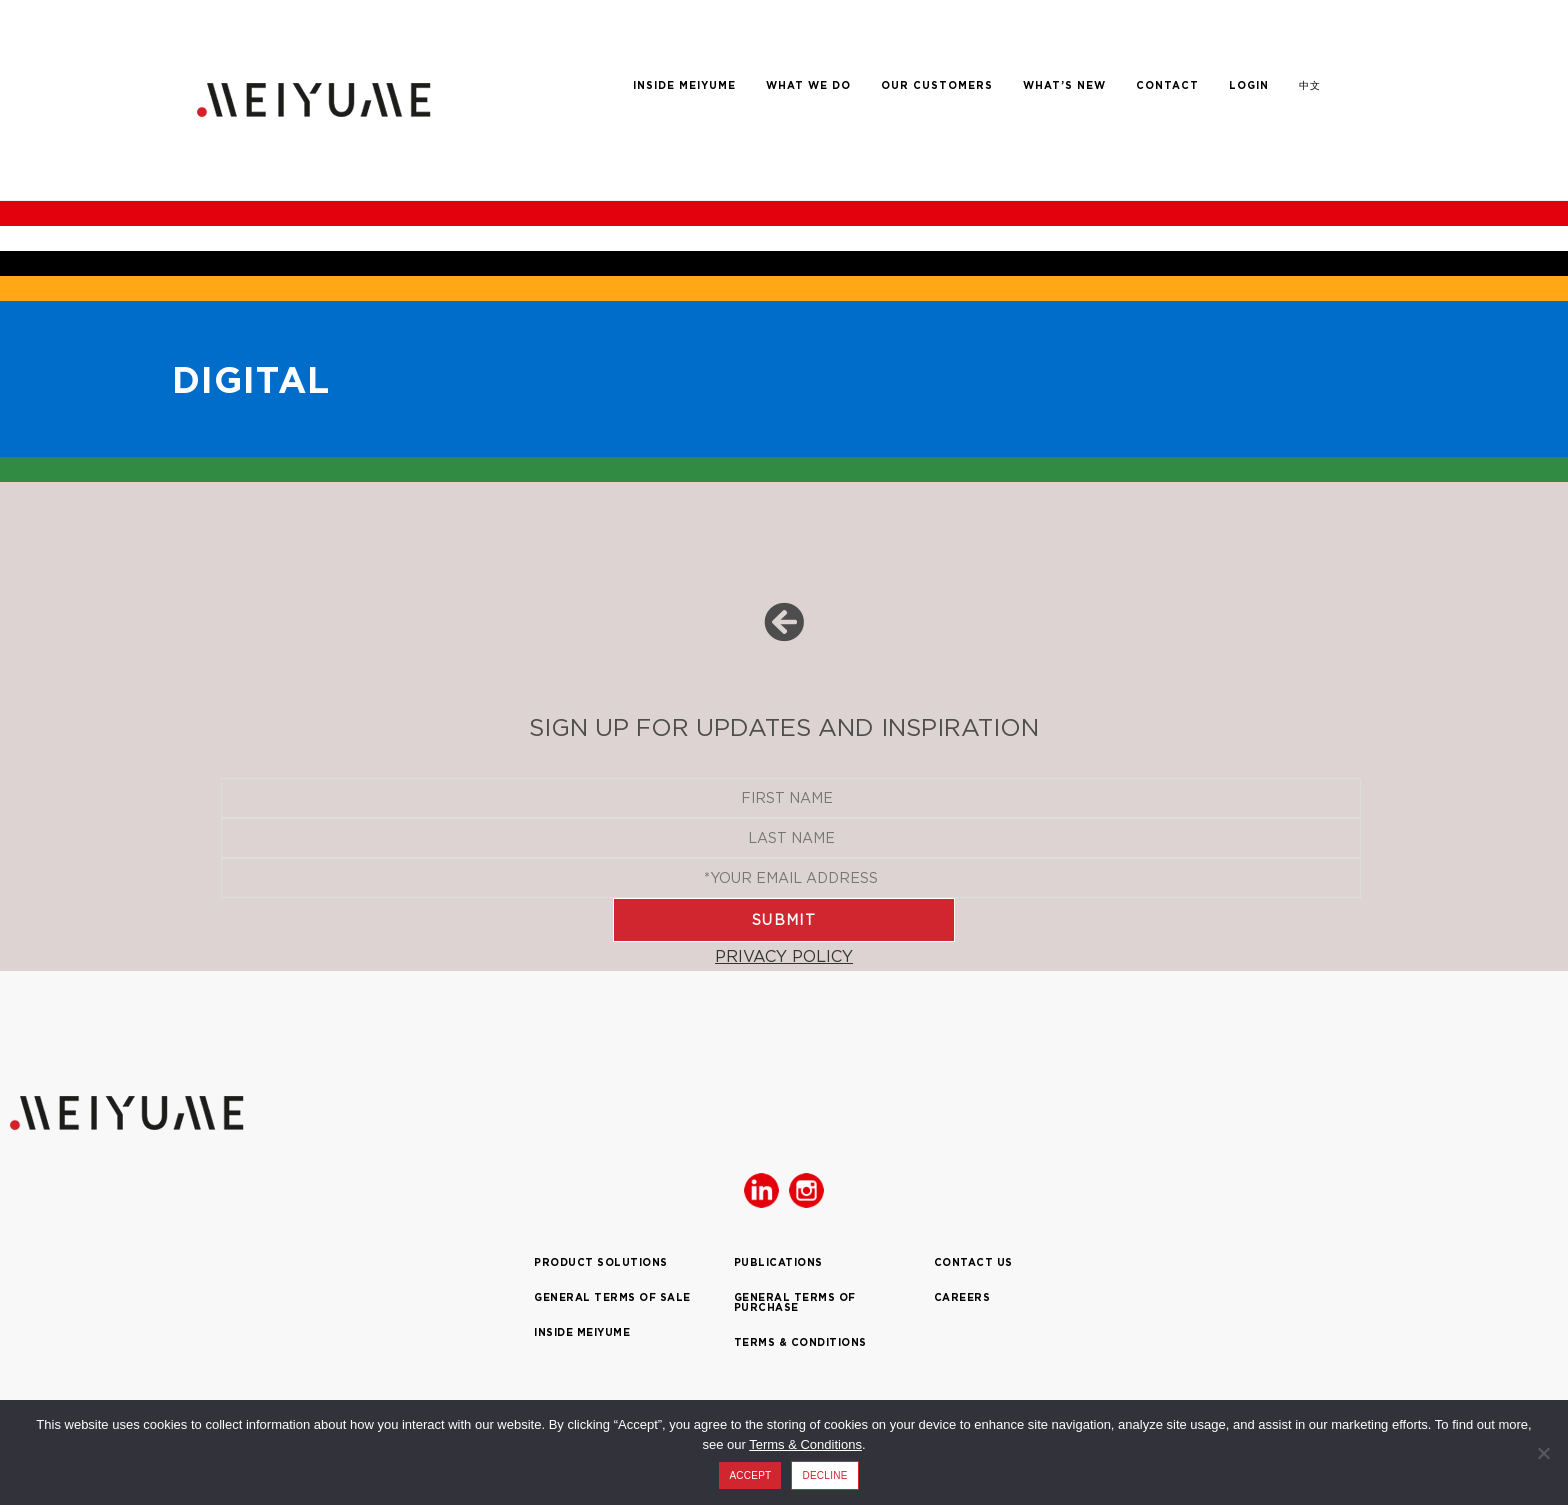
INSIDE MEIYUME (582, 1332)
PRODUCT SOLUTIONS (601, 1262)
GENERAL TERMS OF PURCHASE (795, 1302)
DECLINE (824, 1475)
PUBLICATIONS (778, 1262)
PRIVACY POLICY (784, 956)
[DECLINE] (1543, 1453)
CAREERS (962, 1297)
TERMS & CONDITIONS (800, 1342)
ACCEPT (750, 1475)
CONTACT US (973, 1262)
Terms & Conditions (805, 1444)
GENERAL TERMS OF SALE (612, 1297)
